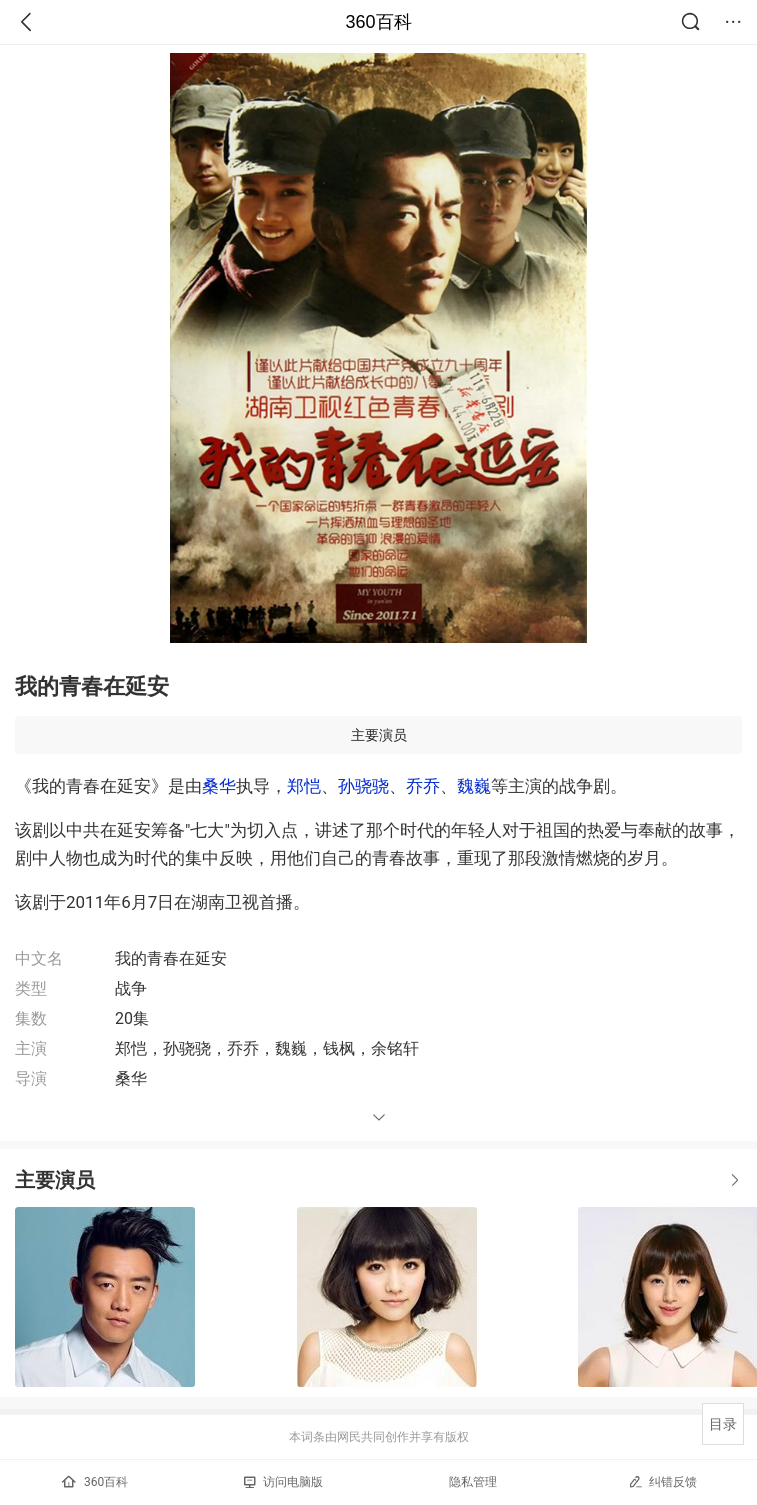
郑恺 (304, 786)
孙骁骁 (363, 786)
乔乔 (423, 786)
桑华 (219, 786)
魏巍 (474, 786)
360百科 (378, 22)
